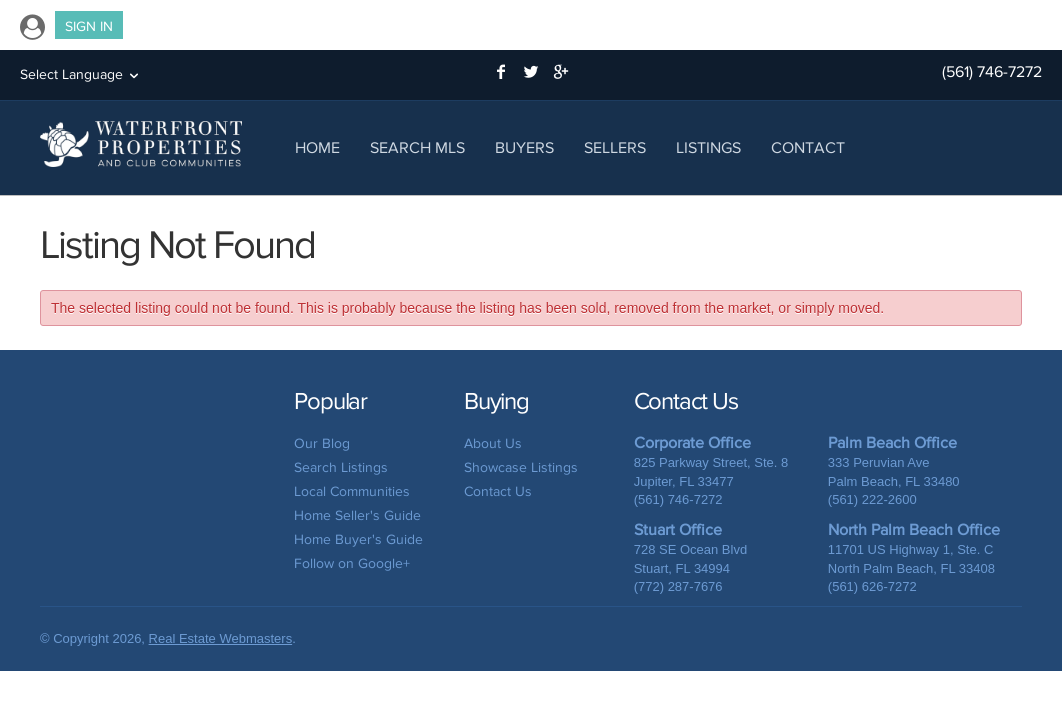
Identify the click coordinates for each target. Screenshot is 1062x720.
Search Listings (341, 467)
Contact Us (498, 491)
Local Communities (352, 491)
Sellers (615, 147)
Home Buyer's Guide (358, 539)
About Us (493, 443)
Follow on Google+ (352, 563)
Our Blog (322, 443)
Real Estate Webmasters (221, 638)
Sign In (89, 26)
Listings (708, 147)
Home (317, 147)
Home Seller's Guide (357, 515)
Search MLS (417, 147)
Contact (808, 147)
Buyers (524, 147)
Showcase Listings (521, 467)
